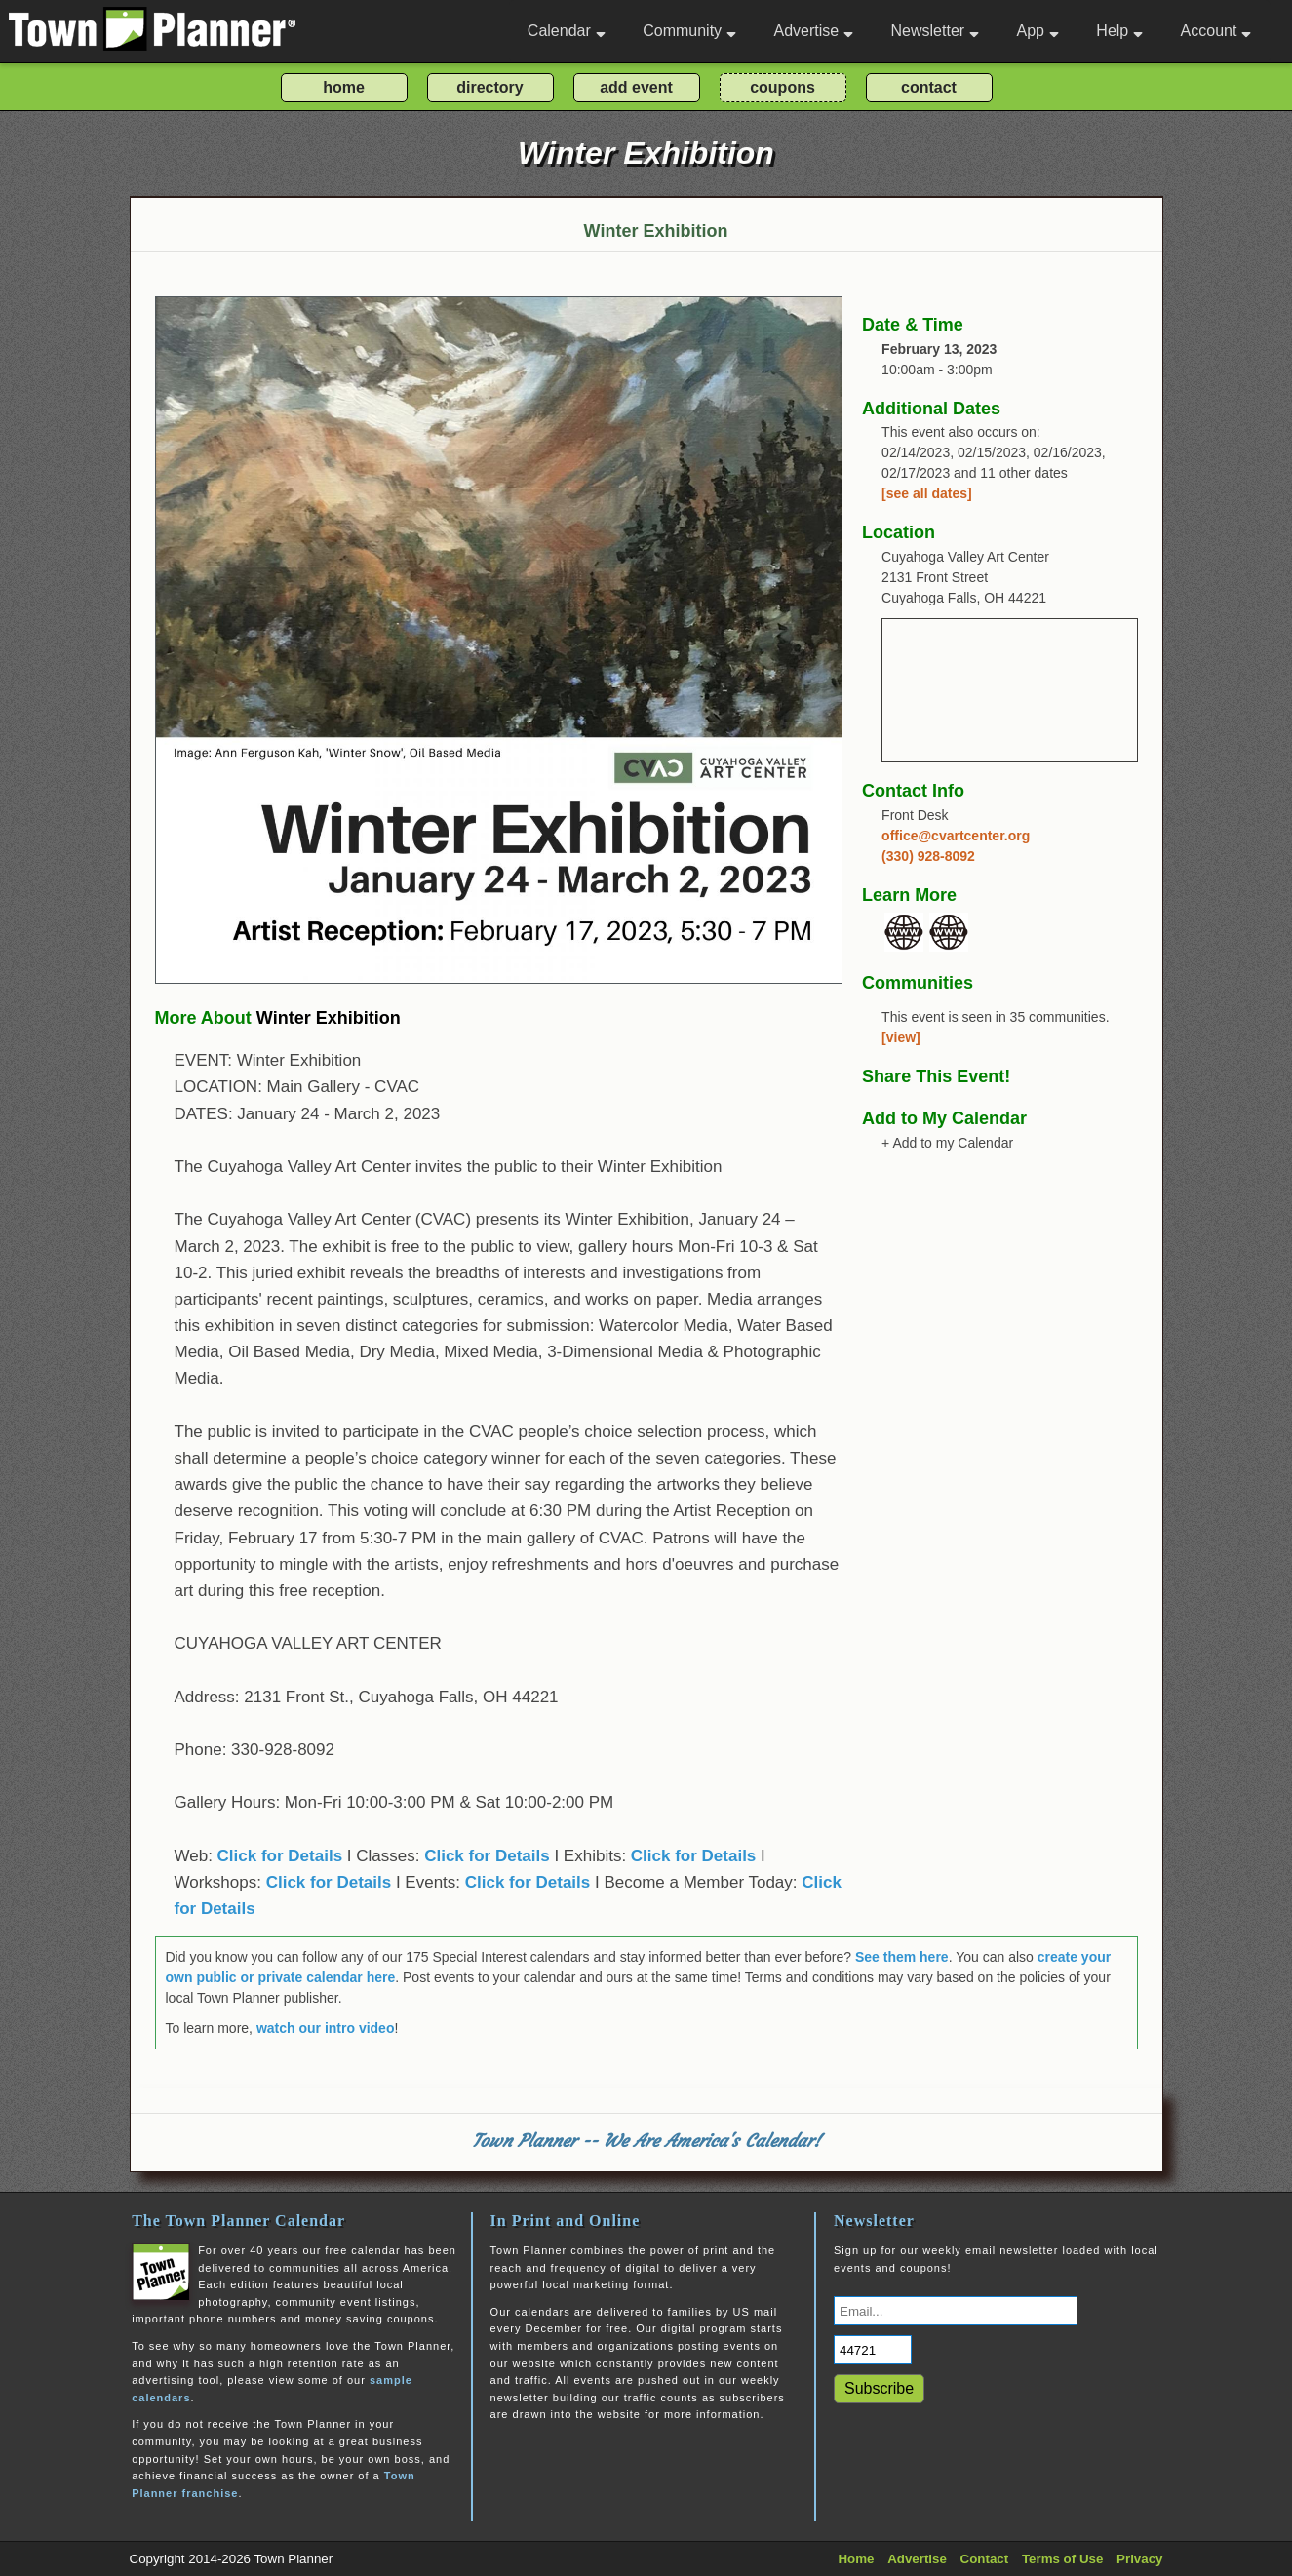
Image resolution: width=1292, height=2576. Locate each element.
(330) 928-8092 (928, 856)
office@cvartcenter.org (955, 835)
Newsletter (935, 30)
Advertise (813, 30)
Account (1216, 30)
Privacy (1139, 2559)
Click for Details (280, 1856)
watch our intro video (325, 2028)
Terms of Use (1062, 2559)
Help (1119, 30)
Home (856, 2559)
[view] (900, 1037)
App (1037, 30)
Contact (984, 2559)
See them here (902, 1957)
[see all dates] (926, 493)
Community (689, 30)
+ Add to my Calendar (947, 1143)
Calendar (567, 30)
